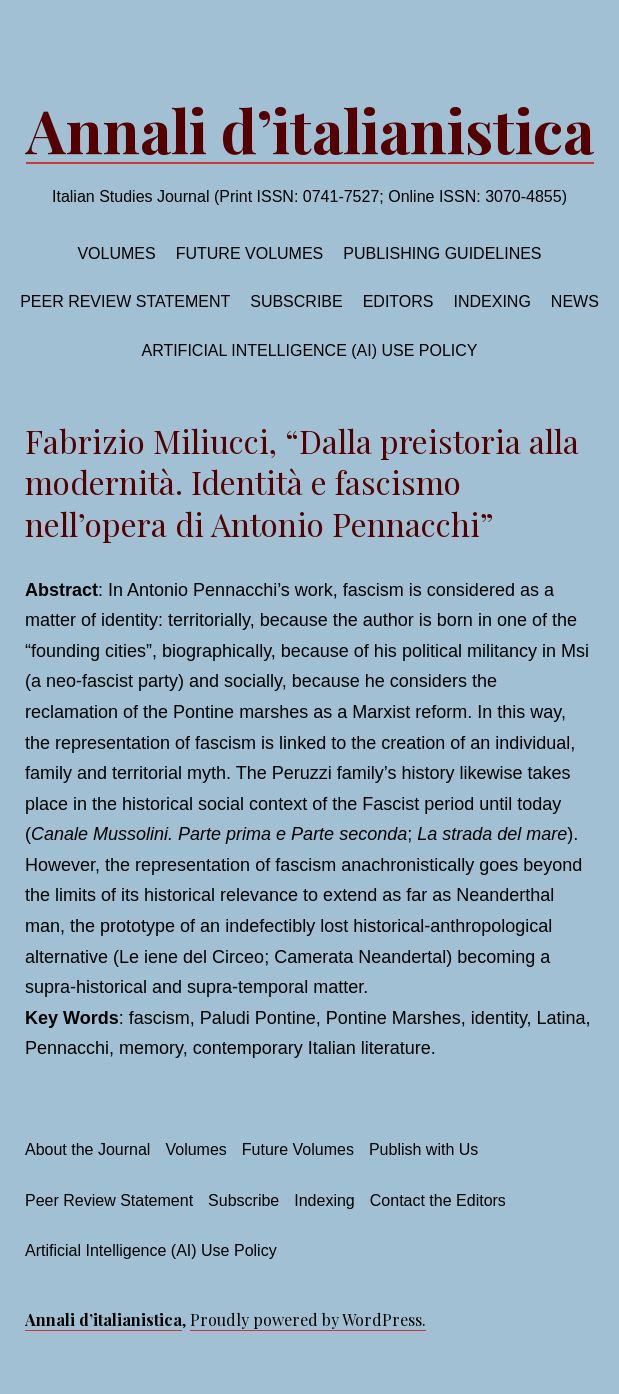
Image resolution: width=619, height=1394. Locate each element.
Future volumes (250, 253)
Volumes (116, 253)
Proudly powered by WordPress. (308, 1319)
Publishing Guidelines (442, 253)
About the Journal (87, 1149)
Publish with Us (423, 1149)
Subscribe (296, 301)
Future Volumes (298, 1149)
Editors (398, 301)
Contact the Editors (438, 1200)
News (575, 301)
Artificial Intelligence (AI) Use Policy (309, 350)
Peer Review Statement (125, 301)
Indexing (492, 301)
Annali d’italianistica (310, 129)
